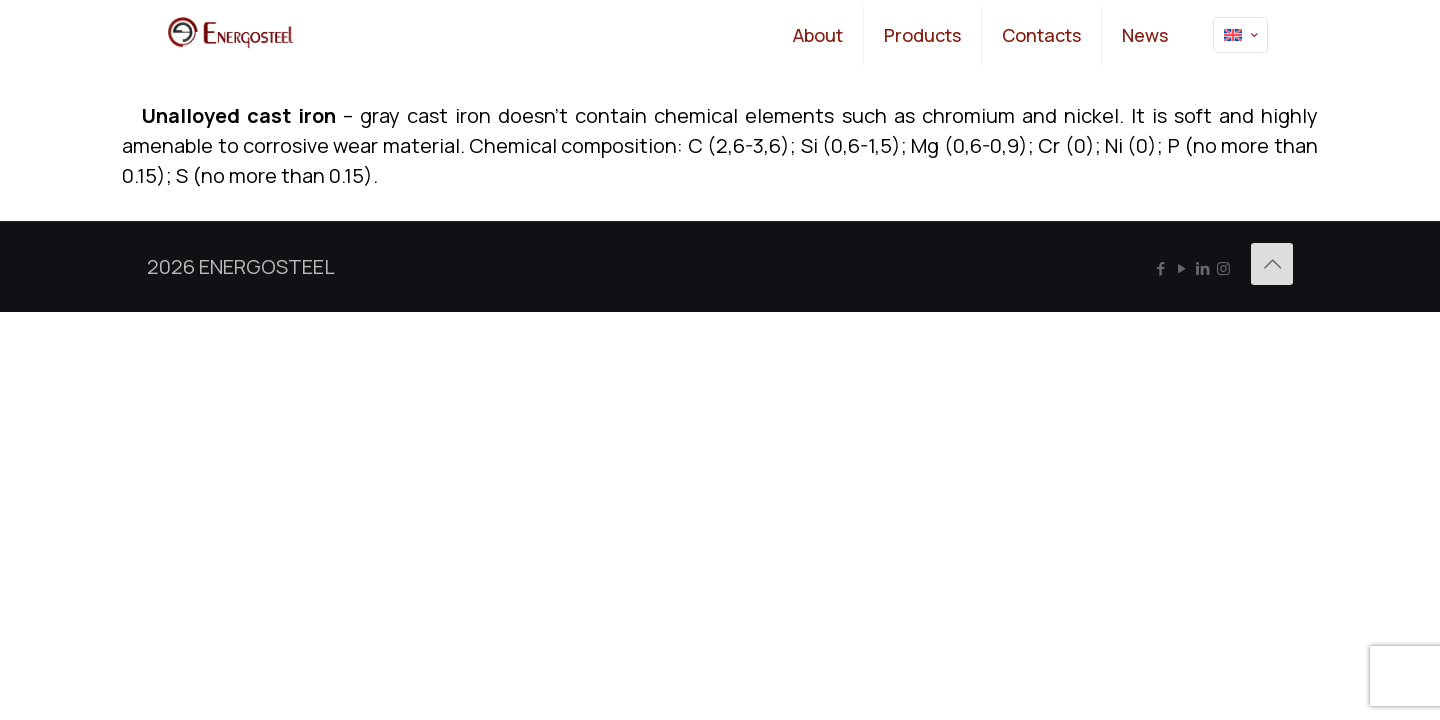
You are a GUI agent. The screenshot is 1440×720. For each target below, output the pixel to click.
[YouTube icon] (1181, 268)
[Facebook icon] (1160, 268)
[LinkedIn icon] (1202, 268)
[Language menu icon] (1240, 35)
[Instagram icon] (1223, 268)
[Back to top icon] (1272, 264)
